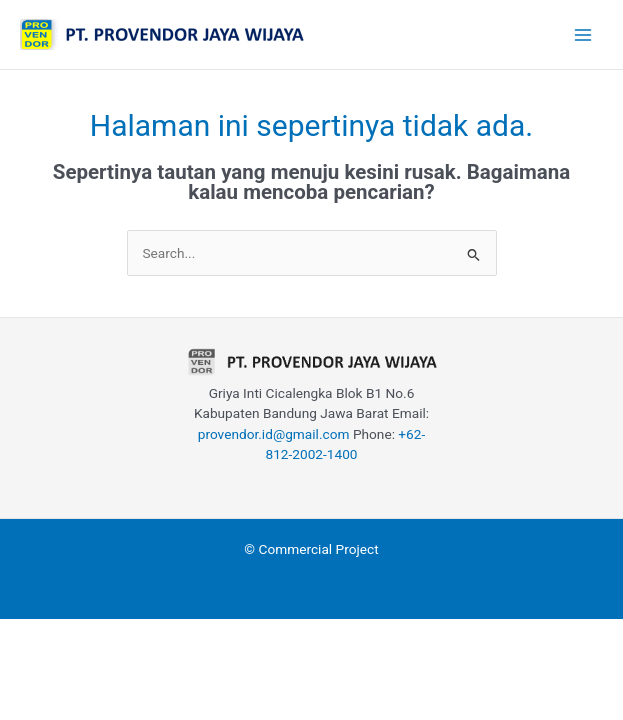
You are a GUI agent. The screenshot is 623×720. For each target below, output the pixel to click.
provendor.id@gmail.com (274, 434)
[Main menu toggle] (583, 34)
